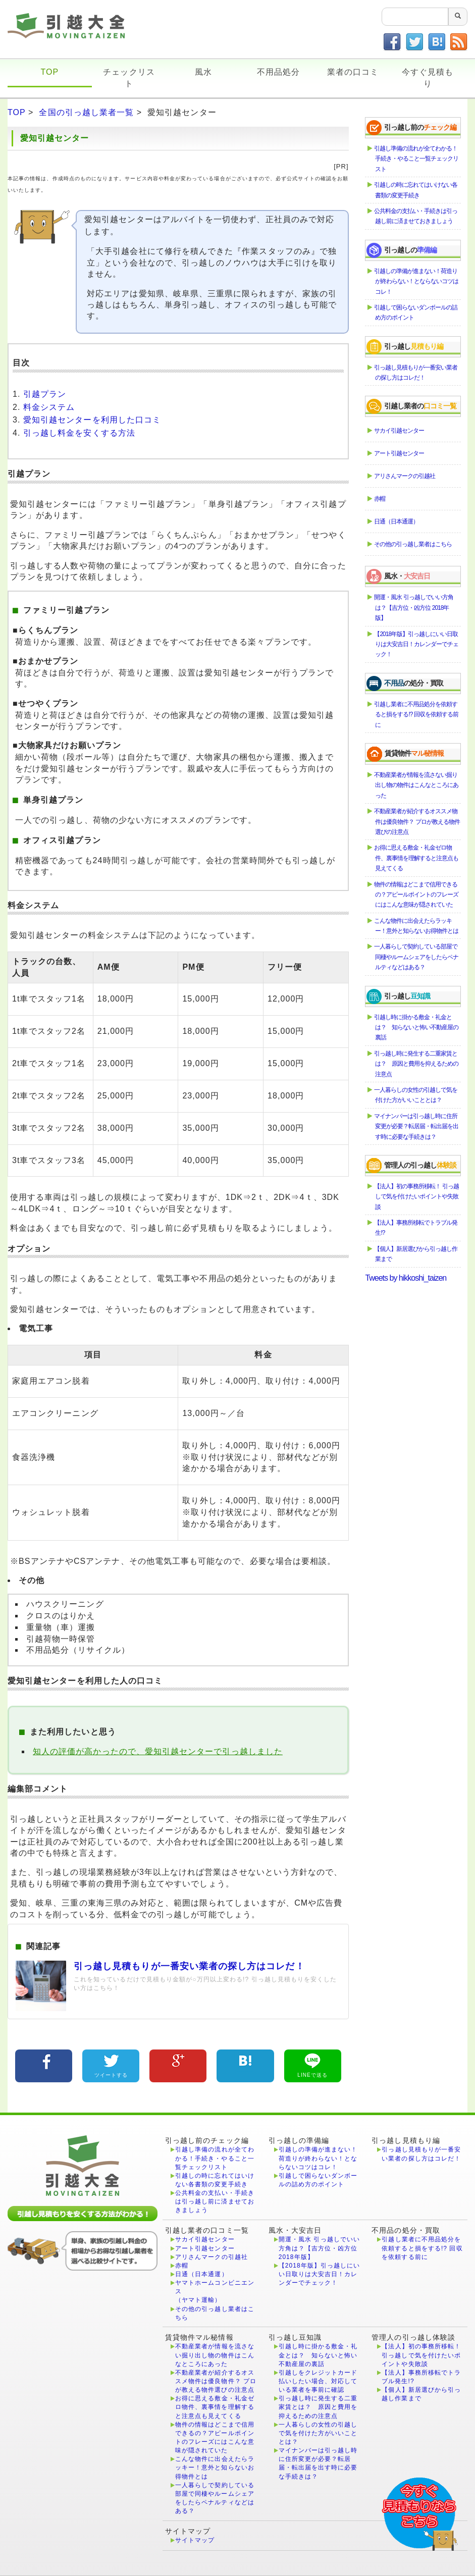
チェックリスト (128, 78)
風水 (203, 72)
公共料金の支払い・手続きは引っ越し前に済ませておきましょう (416, 216)
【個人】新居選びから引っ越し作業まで (416, 1254)
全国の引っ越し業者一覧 (86, 112)
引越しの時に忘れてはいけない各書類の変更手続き (416, 189)
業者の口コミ (353, 72)
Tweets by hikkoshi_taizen (405, 1278)
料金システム (49, 407)
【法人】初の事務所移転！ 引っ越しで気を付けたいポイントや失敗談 (416, 1197)
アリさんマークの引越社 (405, 476)
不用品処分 (278, 72)
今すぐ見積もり (427, 78)
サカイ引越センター (399, 430)
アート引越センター (399, 453)
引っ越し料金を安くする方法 (79, 433)
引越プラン (44, 394)
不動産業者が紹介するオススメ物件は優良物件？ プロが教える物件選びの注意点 (417, 821)
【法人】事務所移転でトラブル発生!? (416, 1227)
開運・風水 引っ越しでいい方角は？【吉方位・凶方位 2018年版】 (414, 607)
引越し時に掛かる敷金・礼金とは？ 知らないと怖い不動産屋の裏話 (416, 1027)
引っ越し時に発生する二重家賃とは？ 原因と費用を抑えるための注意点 (416, 1064)
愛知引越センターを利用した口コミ (92, 419)
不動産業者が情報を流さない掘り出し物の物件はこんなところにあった (416, 785)
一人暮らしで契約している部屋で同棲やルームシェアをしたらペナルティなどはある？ (416, 957)
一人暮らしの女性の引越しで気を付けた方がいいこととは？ (416, 1094)
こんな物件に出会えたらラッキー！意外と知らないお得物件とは (416, 925)
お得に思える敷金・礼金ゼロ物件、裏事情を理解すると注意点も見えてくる (416, 858)
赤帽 (380, 498)
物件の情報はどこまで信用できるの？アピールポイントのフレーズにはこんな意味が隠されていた (416, 895)
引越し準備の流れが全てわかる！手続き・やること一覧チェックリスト (416, 159)
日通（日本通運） (396, 521)
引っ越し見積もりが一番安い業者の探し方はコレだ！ (416, 372)
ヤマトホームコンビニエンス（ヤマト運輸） (214, 2291)
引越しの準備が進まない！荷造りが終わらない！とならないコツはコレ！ (416, 281)
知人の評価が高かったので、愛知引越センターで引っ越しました (158, 1751)
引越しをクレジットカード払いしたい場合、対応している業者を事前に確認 (318, 2381)
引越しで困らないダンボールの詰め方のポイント (416, 312)
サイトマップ (195, 2540)
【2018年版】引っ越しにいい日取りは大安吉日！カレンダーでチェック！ (416, 644)
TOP (49, 72)
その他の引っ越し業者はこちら (413, 544)
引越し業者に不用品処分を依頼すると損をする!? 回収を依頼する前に (416, 714)
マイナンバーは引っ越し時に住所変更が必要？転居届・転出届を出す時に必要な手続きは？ (416, 1126)
